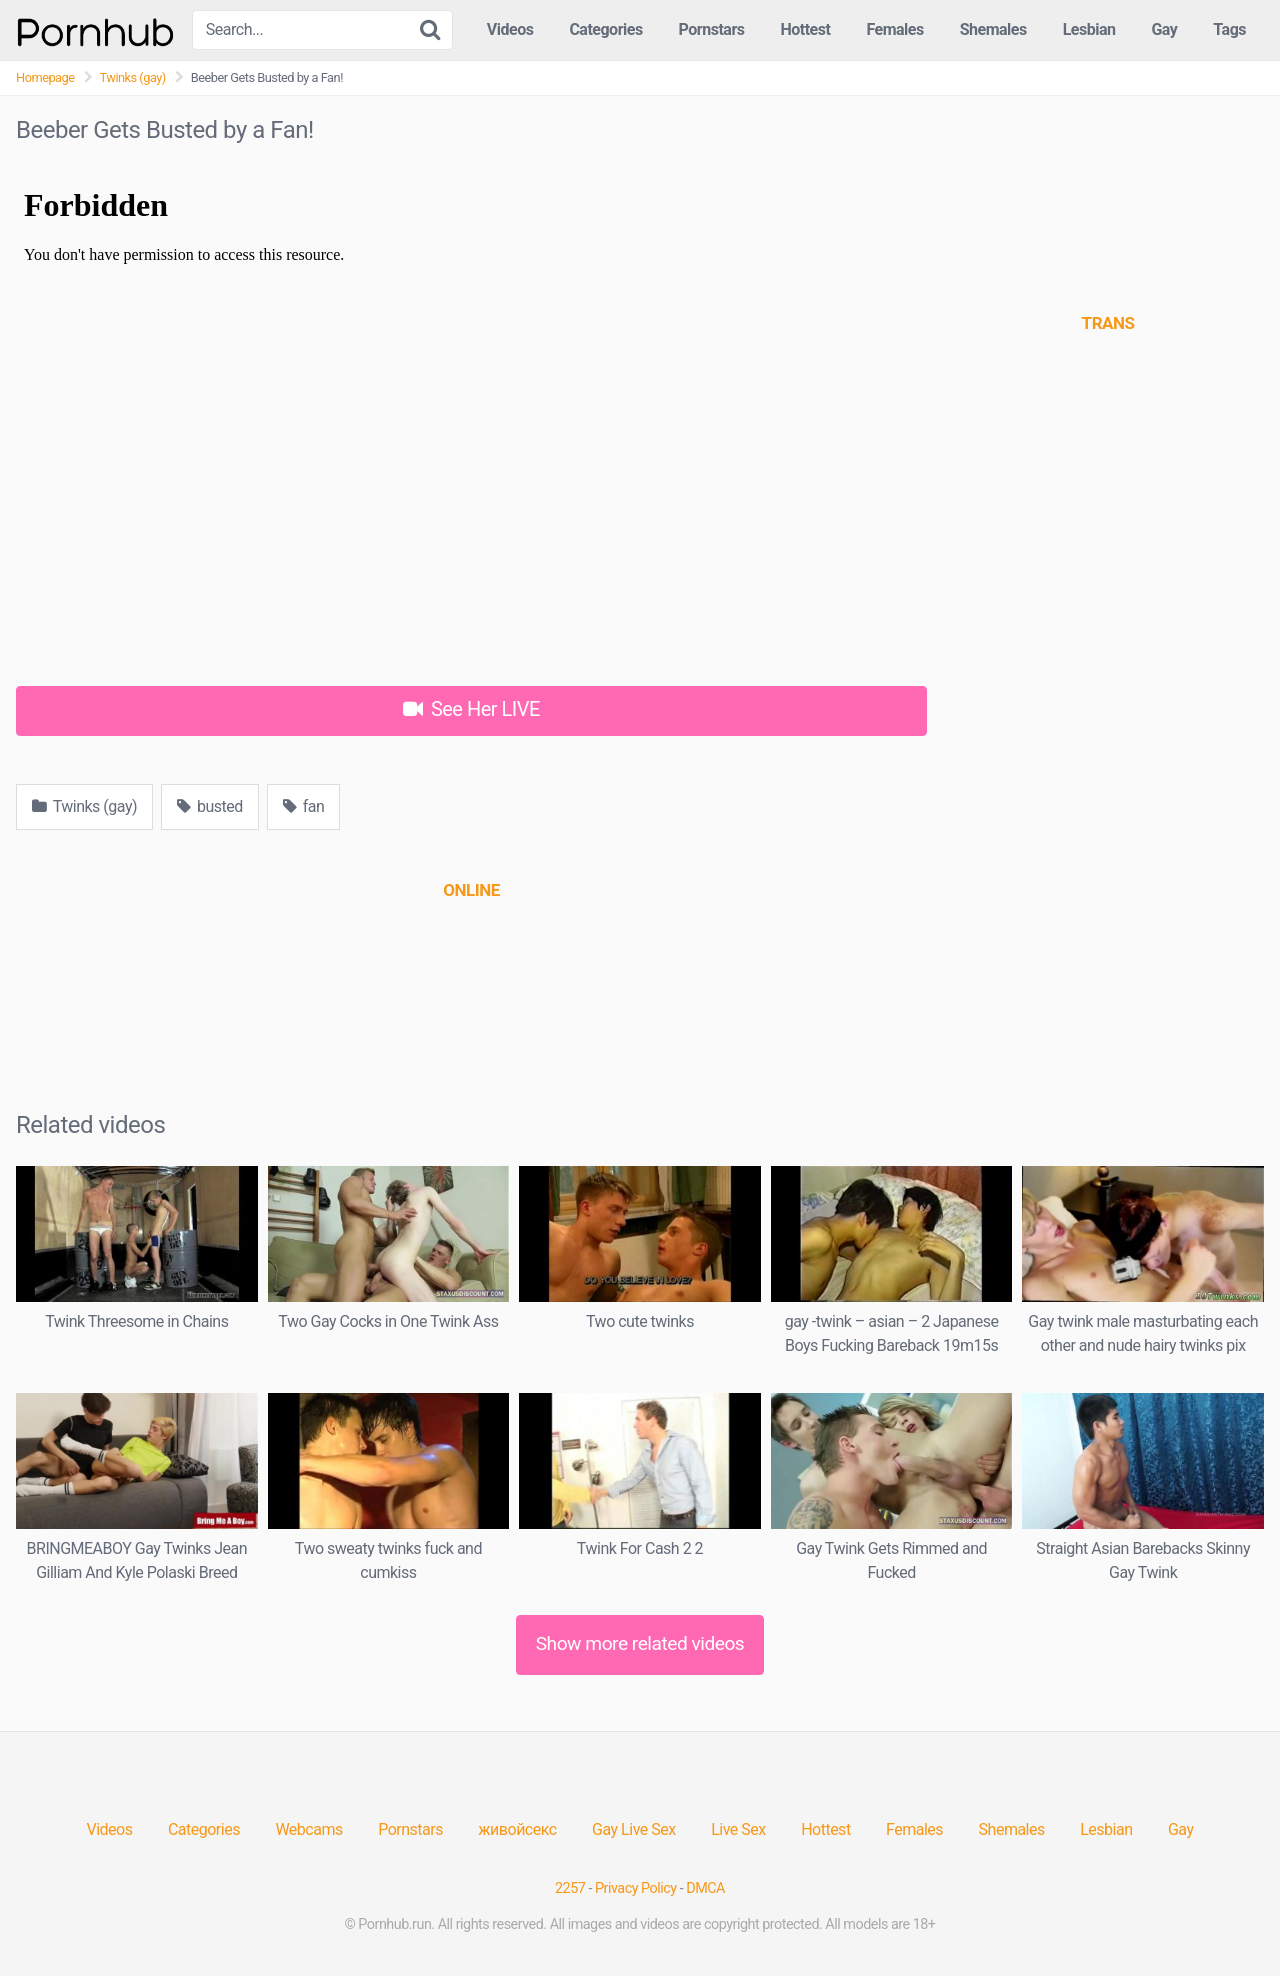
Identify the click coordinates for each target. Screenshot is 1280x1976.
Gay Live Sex (634, 1829)
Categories (605, 29)
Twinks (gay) (133, 77)
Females (894, 29)
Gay (1164, 29)
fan (304, 806)
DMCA (705, 1888)
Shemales (993, 29)
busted (210, 806)
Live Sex (738, 1829)
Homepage (45, 77)
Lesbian (1089, 29)
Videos (510, 29)
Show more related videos (640, 1643)
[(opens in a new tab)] (471, 890)
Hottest (805, 29)
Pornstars (712, 29)
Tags (1229, 29)
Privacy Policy (636, 1888)
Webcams (308, 1829)
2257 (570, 1888)
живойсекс (517, 1829)
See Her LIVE (471, 709)
